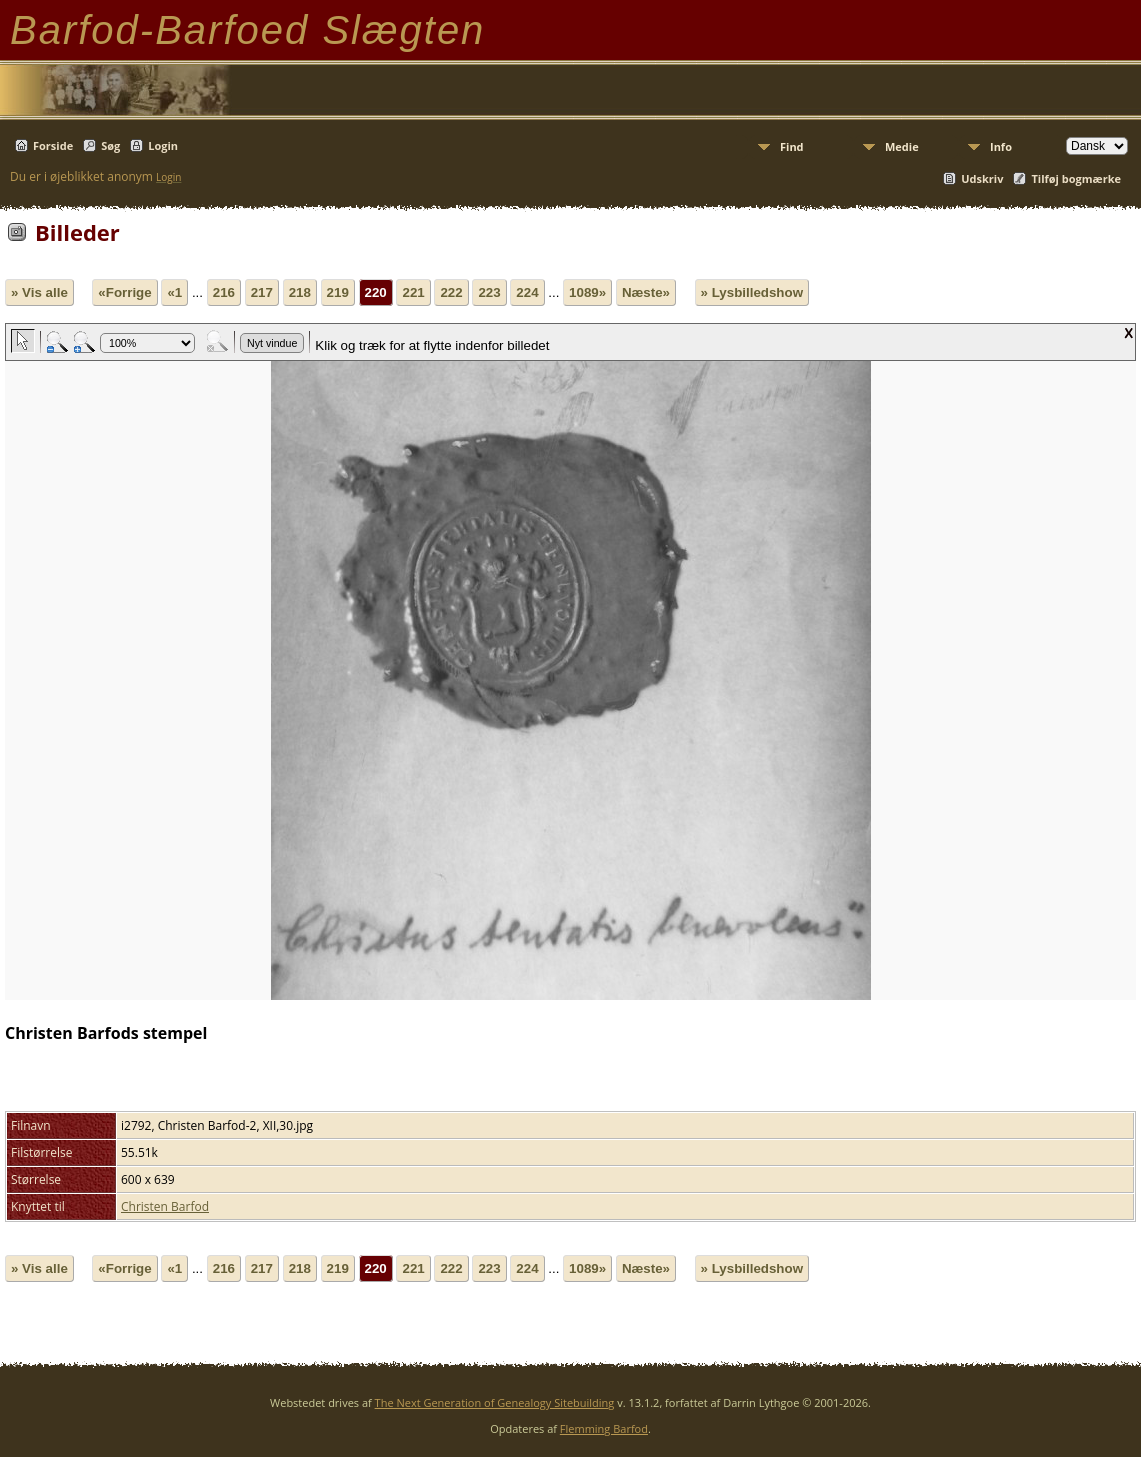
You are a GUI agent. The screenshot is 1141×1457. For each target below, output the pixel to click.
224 (527, 292)
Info (1001, 146)
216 (224, 292)
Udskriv (982, 178)
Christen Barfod (165, 1206)
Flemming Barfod (604, 1428)
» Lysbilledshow (752, 292)
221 (413, 292)
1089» (587, 292)
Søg (110, 145)
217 (262, 292)
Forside (53, 145)
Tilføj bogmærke (1076, 178)
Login (163, 145)
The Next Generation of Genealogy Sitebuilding (495, 1402)
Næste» (646, 292)
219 (338, 292)
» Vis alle (39, 292)
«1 (174, 292)
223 (489, 292)
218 (300, 292)
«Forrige (124, 292)
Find (792, 146)
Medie (902, 146)
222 (451, 292)
